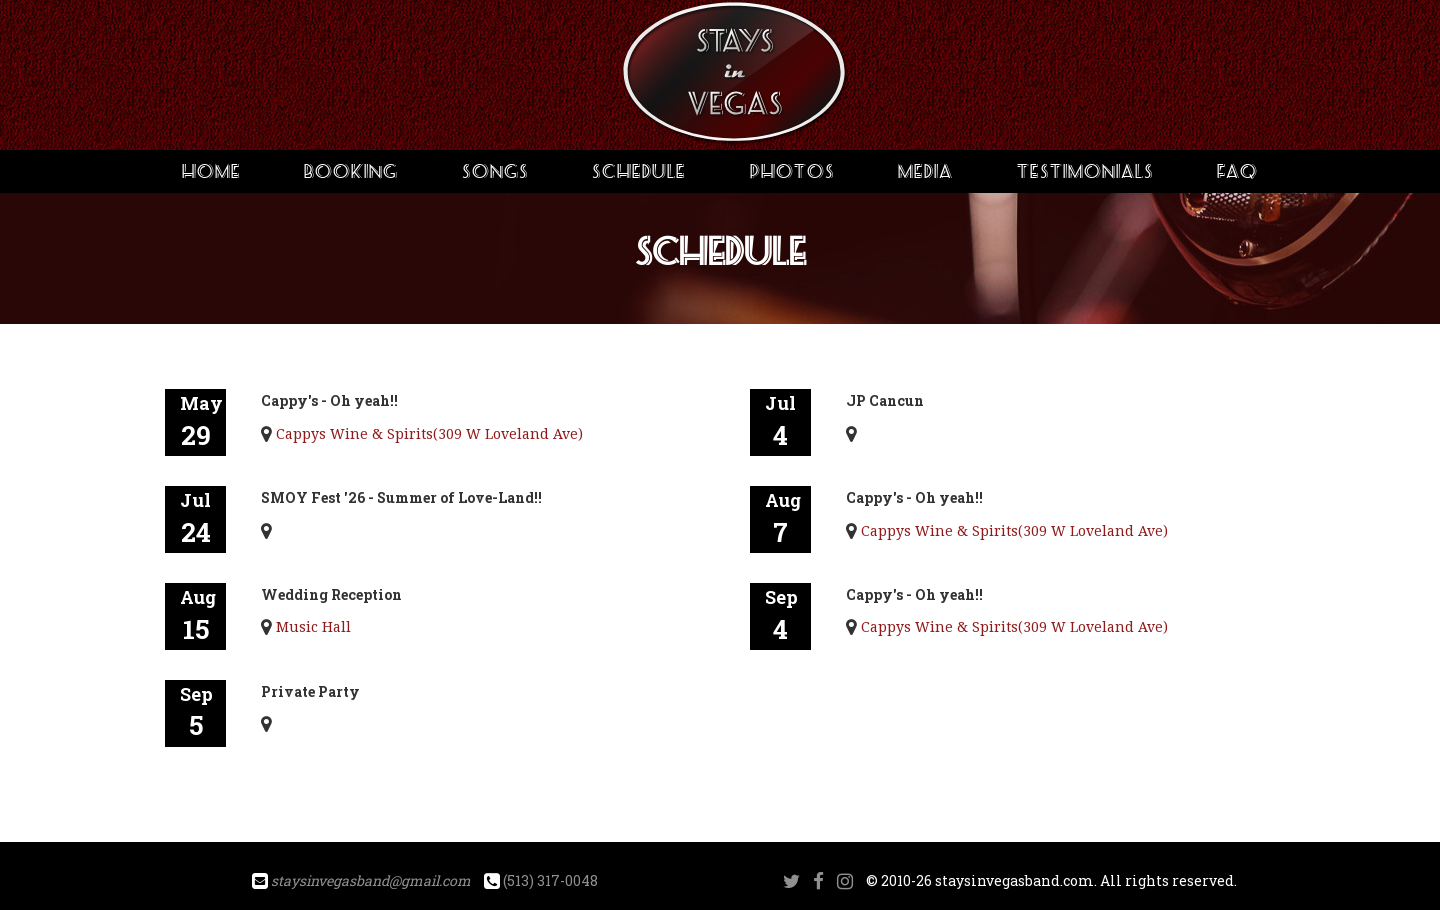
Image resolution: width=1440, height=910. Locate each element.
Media (925, 171)
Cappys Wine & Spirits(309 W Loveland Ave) (429, 434)
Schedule (639, 171)
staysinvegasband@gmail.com (371, 880)
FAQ (1237, 171)
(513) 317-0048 (550, 880)
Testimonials (1085, 171)
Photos (792, 171)
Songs (495, 171)
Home (211, 171)
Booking (351, 171)
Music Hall (313, 627)
